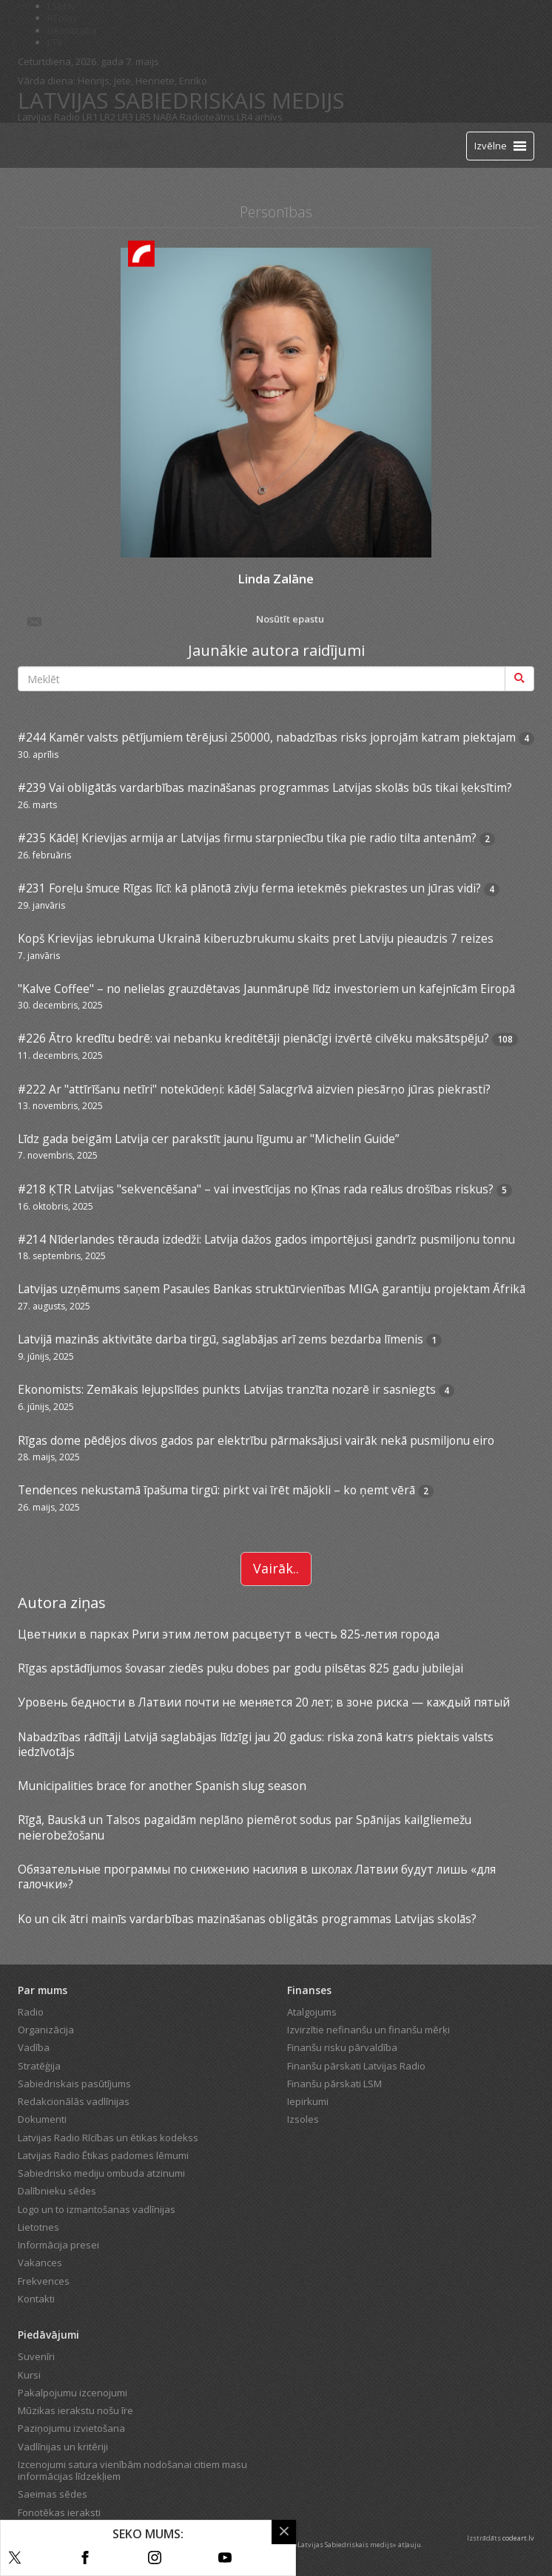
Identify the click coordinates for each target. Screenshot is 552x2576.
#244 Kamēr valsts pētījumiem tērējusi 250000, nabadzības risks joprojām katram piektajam (267, 737)
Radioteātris (207, 116)
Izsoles (303, 2119)
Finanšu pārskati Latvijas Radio (356, 2065)
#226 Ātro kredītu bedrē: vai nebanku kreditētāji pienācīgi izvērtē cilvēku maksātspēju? (253, 1038)
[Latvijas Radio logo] (44, 145)
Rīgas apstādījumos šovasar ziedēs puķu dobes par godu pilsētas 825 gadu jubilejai (240, 1668)
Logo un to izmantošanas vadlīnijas (96, 2209)
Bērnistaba (72, 30)
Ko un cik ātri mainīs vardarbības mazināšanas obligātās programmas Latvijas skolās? (247, 1919)
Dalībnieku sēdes (57, 2190)
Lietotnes (38, 2227)
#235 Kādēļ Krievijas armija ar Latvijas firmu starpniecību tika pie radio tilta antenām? (247, 838)
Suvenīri (36, 2356)
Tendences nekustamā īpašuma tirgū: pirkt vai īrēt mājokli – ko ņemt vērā (216, 1490)
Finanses (309, 1990)
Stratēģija (39, 2065)
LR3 (125, 116)
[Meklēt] (519, 678)
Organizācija (46, 2029)
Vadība (34, 2047)
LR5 (143, 116)
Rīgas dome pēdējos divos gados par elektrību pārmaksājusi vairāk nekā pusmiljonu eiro (256, 1440)
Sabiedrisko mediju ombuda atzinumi (101, 2173)
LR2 (107, 116)
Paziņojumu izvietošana (71, 2428)
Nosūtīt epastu (174, 620)
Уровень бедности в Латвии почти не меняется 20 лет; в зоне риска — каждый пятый (264, 1702)
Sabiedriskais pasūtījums (74, 2083)
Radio (31, 2012)
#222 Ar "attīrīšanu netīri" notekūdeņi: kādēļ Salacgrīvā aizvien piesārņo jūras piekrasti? (254, 1089)
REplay (62, 17)
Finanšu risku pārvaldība (342, 2047)
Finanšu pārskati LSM (334, 2083)
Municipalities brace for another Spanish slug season (162, 1785)
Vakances (40, 2262)
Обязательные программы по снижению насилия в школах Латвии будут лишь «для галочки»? (257, 1876)
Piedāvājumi (48, 2335)
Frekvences (44, 2281)
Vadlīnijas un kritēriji (63, 2446)
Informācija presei (58, 2244)
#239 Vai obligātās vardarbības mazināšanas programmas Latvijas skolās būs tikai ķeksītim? (265, 787)
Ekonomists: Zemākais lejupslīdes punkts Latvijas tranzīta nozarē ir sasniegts (227, 1389)
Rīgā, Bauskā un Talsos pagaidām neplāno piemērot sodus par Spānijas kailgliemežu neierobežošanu (244, 1827)
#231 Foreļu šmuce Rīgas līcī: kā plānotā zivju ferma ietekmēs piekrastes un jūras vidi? (249, 888)
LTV (55, 42)
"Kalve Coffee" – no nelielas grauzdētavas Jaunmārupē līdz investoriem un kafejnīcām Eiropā (266, 988)
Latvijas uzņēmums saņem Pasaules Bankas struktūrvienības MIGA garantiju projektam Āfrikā (271, 1289)
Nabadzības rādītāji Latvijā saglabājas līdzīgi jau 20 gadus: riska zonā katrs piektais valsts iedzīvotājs (256, 1744)
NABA (165, 116)
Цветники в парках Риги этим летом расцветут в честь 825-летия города (229, 1634)
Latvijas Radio (49, 116)
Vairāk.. (276, 1568)
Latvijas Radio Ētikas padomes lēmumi (103, 2155)
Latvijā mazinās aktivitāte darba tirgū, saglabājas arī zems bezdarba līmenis (220, 1339)
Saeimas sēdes (52, 2494)
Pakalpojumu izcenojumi (72, 2392)
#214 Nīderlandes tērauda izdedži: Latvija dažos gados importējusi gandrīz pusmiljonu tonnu (266, 1239)
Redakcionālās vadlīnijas (73, 2101)
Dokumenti (42, 2119)
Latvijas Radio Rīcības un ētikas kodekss (108, 2137)
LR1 (90, 116)
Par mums (42, 1990)
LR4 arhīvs (260, 116)
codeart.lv (518, 2538)
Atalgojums (312, 2012)
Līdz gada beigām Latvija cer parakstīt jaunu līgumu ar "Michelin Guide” (208, 1139)
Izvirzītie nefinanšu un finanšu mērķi (368, 2029)
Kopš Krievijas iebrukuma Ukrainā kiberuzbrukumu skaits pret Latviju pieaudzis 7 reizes (256, 938)
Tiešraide (103, 145)
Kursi (29, 2375)
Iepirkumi (308, 2101)
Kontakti (36, 2298)
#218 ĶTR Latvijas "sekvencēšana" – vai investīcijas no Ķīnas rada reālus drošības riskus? (256, 1189)
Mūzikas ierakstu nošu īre (75, 2410)
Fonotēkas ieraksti (59, 2512)
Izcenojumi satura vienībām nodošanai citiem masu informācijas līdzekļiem (132, 2470)
